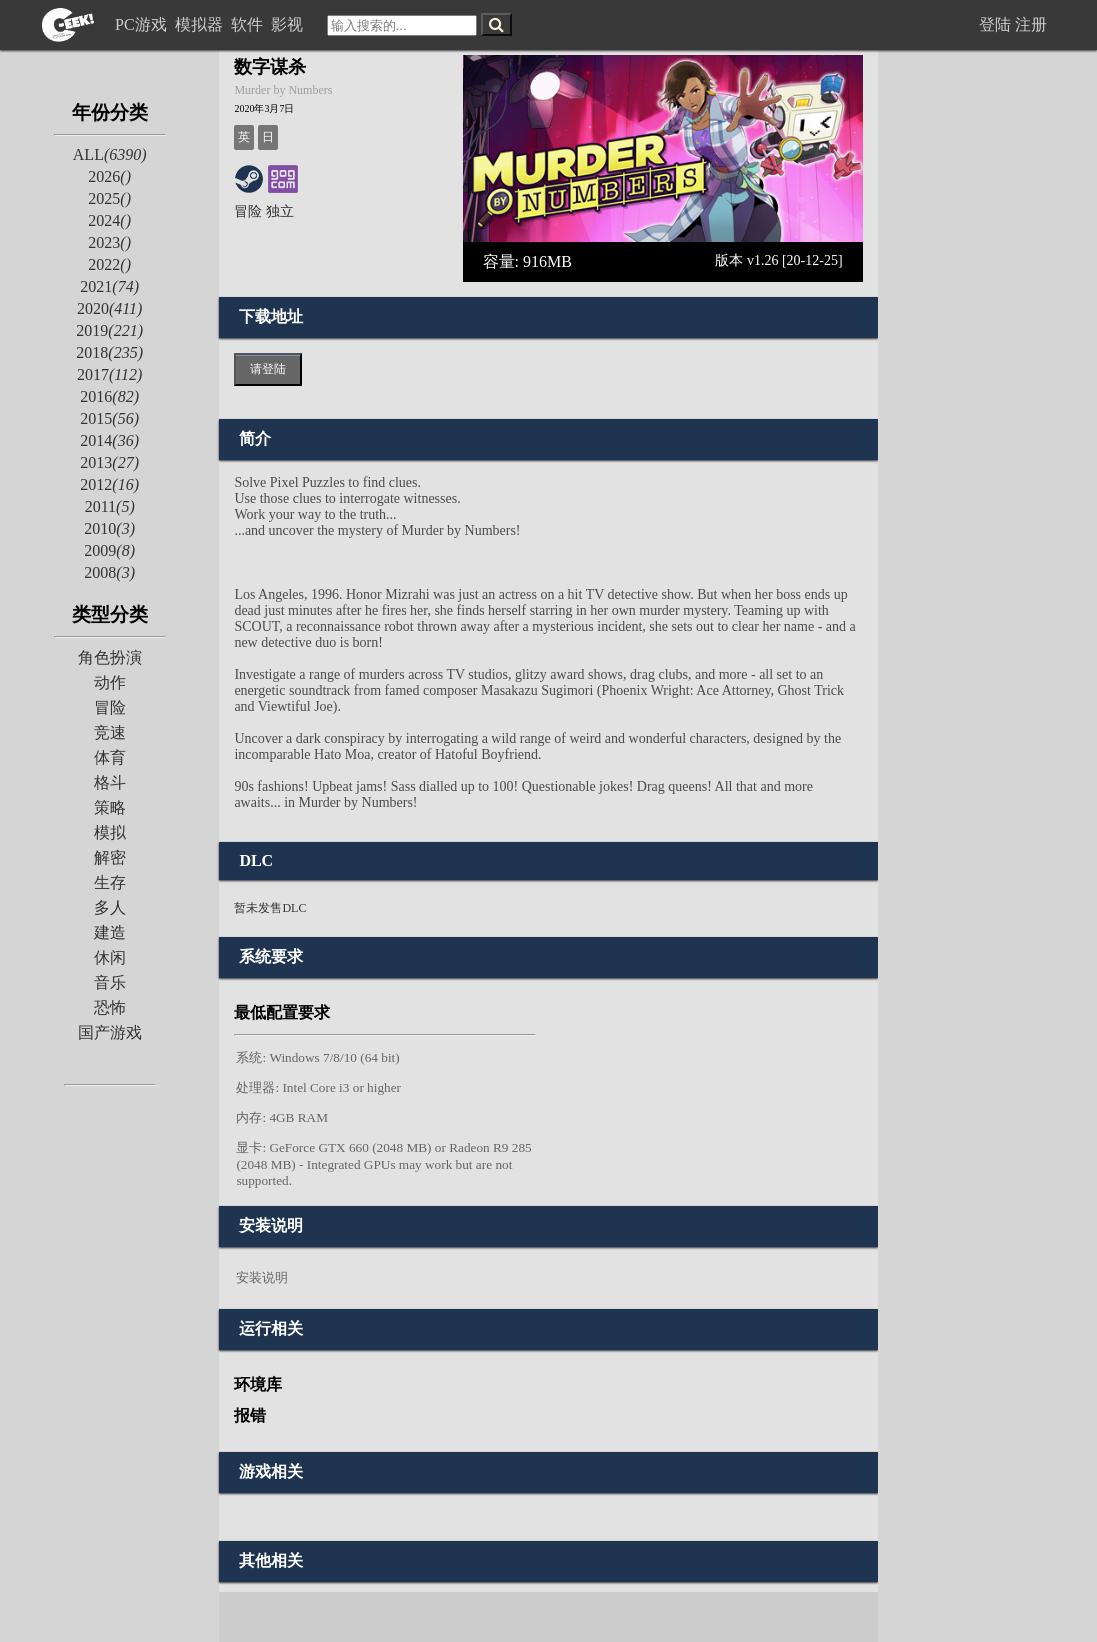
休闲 (110, 957)
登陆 (995, 24)
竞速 (110, 732)
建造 (110, 932)
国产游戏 (110, 1032)
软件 (249, 24)
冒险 (110, 707)
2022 (109, 264)
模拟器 (201, 24)
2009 (109, 550)
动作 (110, 682)
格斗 (110, 782)
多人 (110, 907)
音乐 (110, 982)
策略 (110, 807)
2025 (109, 198)
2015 (109, 418)
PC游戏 (143, 24)
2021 (109, 286)
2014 (109, 440)
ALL (110, 154)
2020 (109, 308)
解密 (110, 857)
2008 (109, 572)
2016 (109, 396)
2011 (110, 506)
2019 (109, 330)
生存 (110, 882)
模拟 (110, 832)
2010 (109, 528)
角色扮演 (110, 657)
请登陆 (268, 369)
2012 (109, 484)
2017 (109, 374)
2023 (109, 242)
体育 (110, 757)
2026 (109, 176)
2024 (109, 220)
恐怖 (110, 1007)
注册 (1031, 24)
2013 (109, 462)
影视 (289, 24)
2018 (109, 352)
